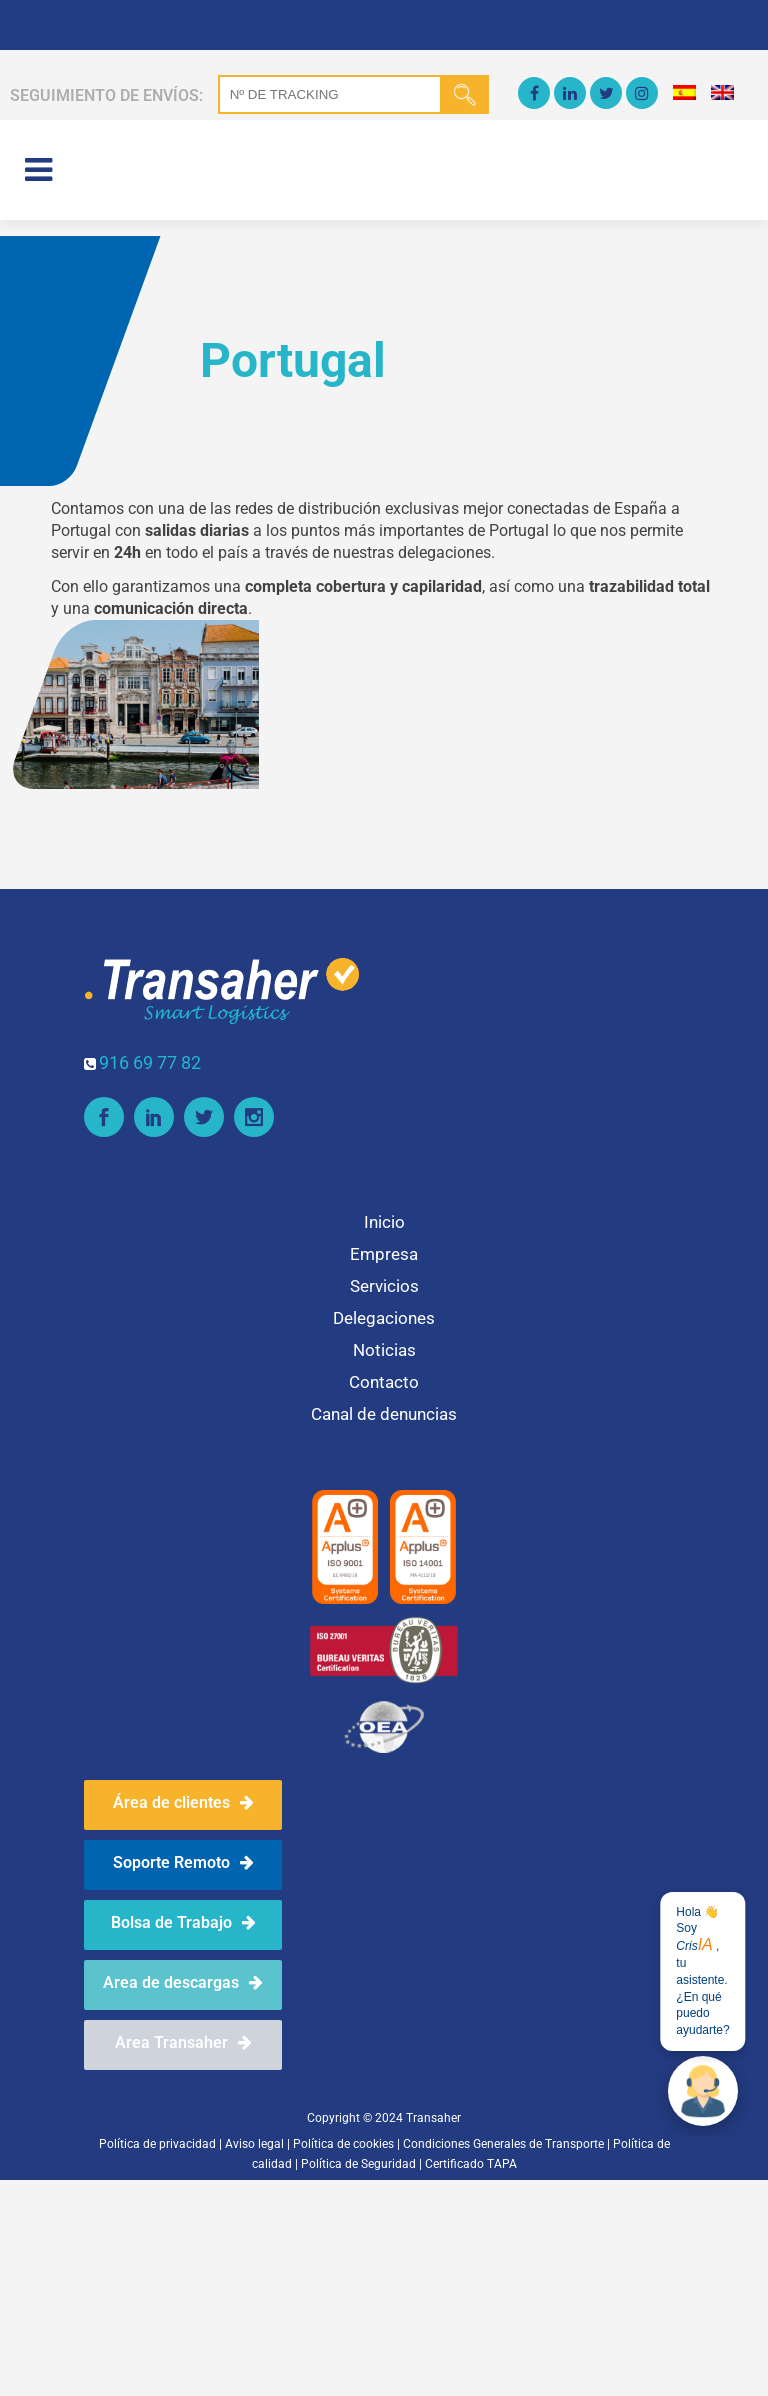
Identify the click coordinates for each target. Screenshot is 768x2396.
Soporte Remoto (183, 1862)
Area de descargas (183, 1982)
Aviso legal (254, 2144)
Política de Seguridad (358, 2164)
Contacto (384, 1382)
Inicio (384, 1222)
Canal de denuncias (384, 1414)
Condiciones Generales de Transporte (505, 2144)
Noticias (384, 1350)
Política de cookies (343, 2144)
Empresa (384, 1254)
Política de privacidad (157, 2144)
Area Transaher (183, 2042)
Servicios (384, 1286)
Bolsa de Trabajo (183, 1922)
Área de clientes (183, 1802)
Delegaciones (384, 1318)
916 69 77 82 (150, 1062)
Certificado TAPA (471, 2164)
